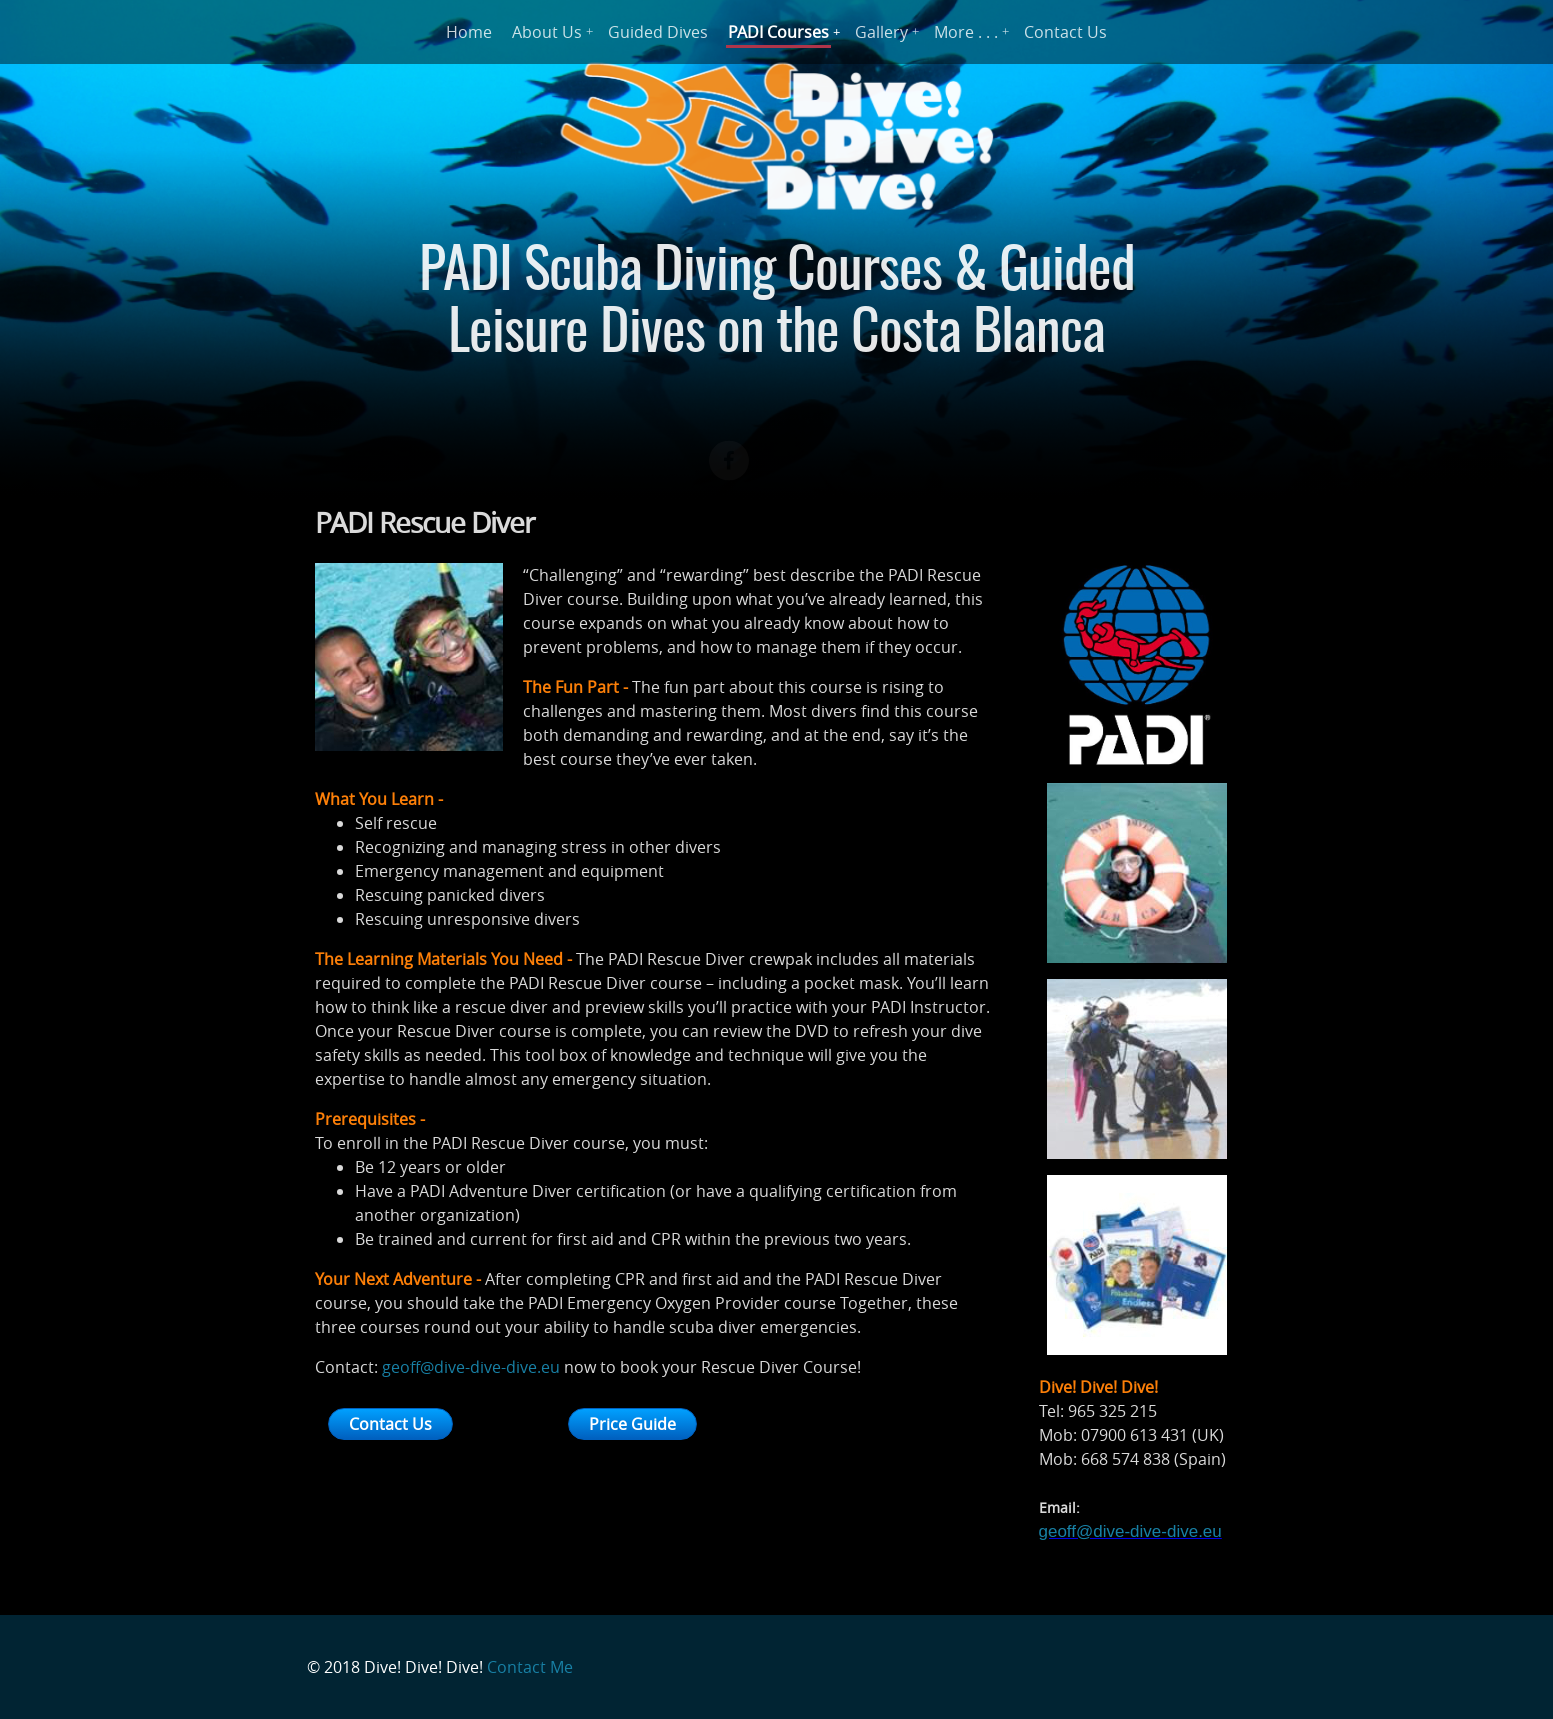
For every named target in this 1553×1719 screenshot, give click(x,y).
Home (469, 32)
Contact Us (1065, 32)
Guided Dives (658, 32)
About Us (547, 32)
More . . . (966, 32)
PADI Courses (778, 32)
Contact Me (530, 1667)
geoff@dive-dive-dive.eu (471, 1367)
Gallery (881, 32)
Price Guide (632, 1424)
